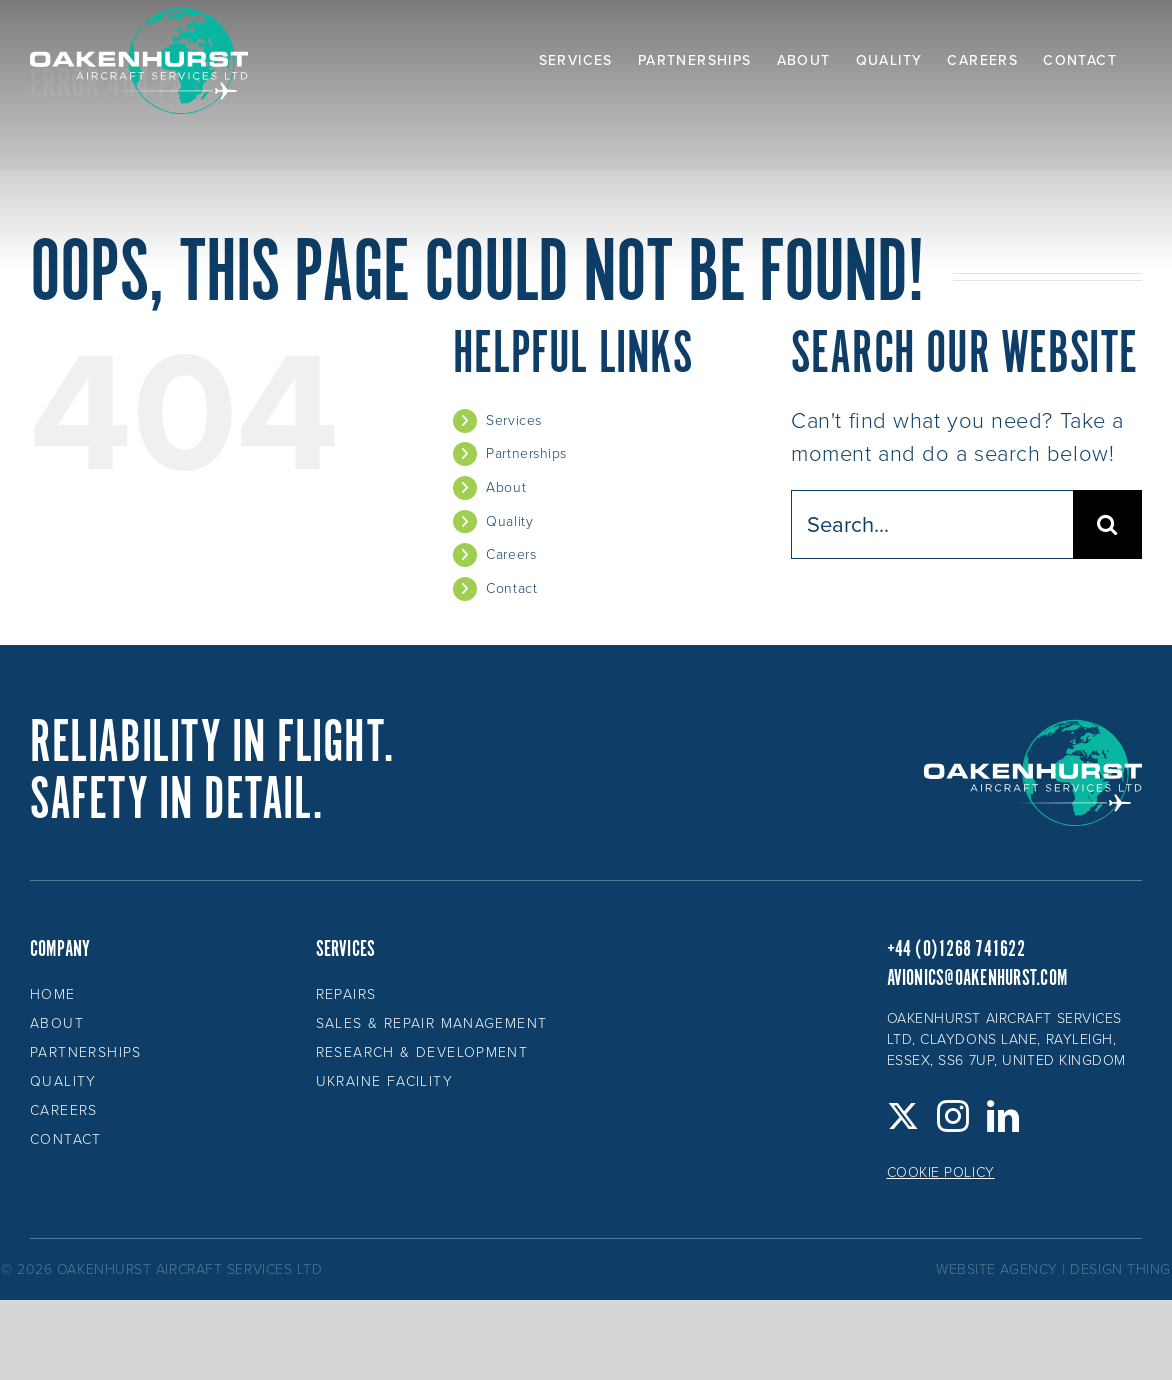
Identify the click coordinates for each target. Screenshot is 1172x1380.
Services (513, 420)
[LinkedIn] (1003, 1116)
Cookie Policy (941, 1172)
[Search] (1107, 524)
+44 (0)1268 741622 (956, 949)
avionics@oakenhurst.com (977, 978)
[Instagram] (953, 1116)
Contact (511, 588)
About (506, 487)
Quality (509, 521)
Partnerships (526, 453)
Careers (511, 554)
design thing (1120, 1269)
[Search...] (932, 524)
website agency (997, 1269)
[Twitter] (903, 1116)
